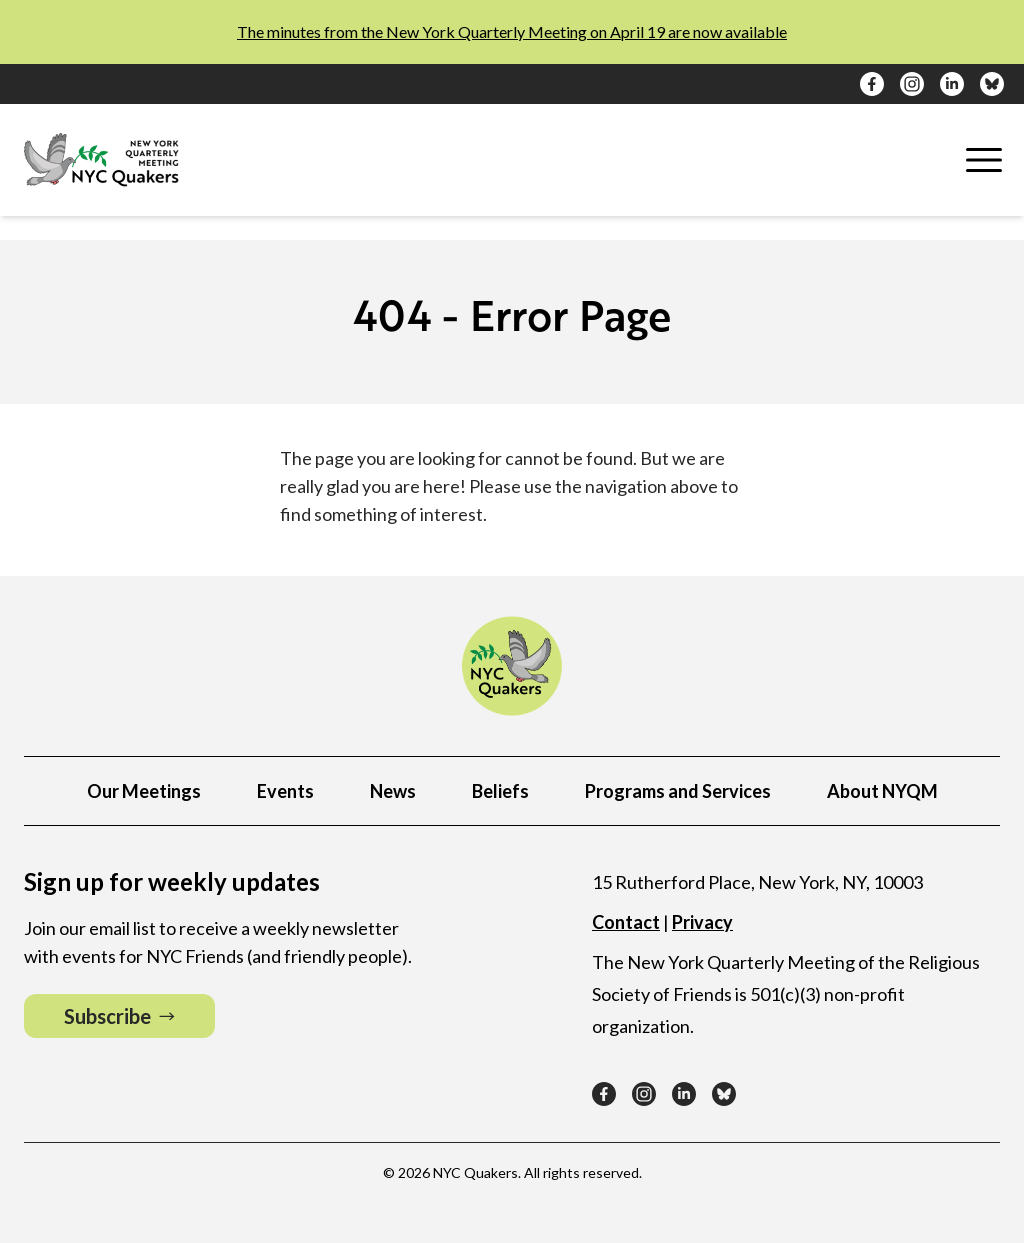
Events (285, 791)
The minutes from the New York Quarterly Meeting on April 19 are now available (512, 31)
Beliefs (500, 791)
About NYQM (882, 791)
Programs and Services (678, 791)
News (393, 791)
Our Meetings (144, 791)
